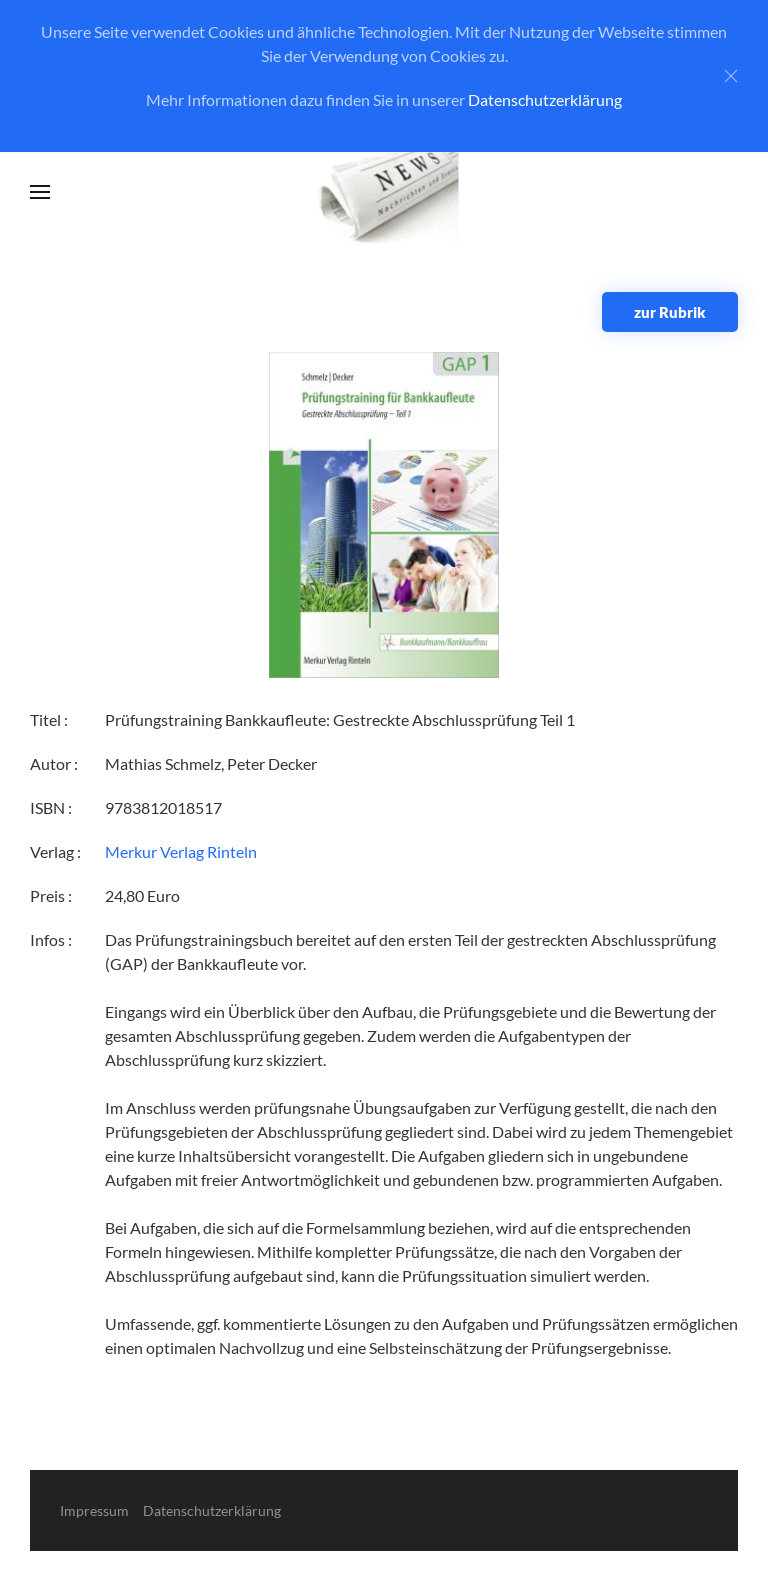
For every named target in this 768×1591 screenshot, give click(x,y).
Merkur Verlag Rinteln (181, 851)
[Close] (731, 76)
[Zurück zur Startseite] (384, 192)
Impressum (94, 1510)
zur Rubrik (670, 312)
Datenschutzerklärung (545, 99)
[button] (40, 192)
